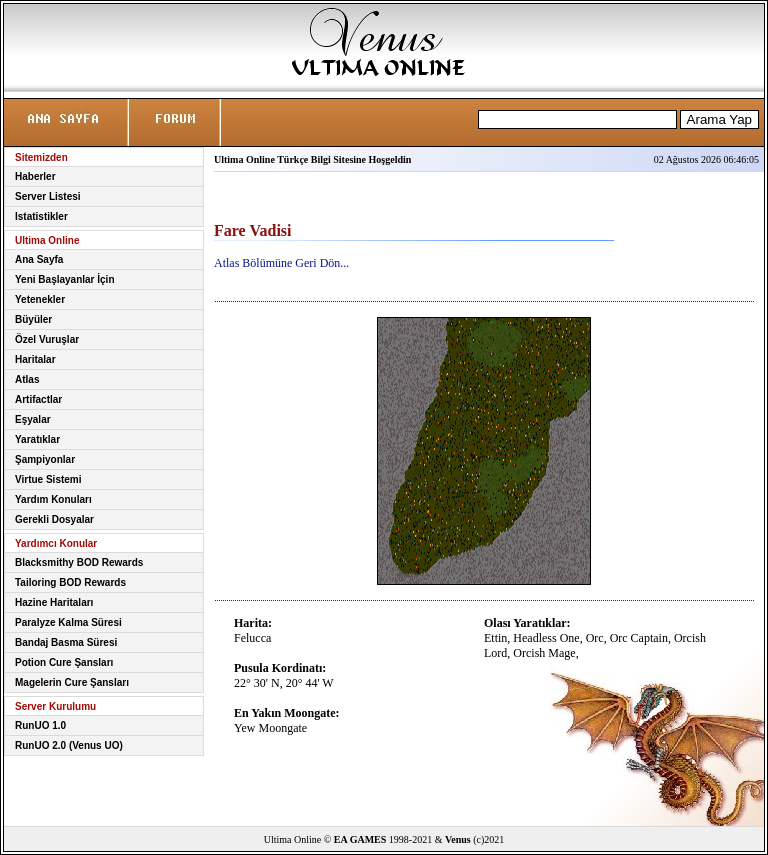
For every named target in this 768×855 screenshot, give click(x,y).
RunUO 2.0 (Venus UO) (69, 745)
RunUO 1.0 (40, 725)
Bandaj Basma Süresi (66, 642)
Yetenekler (40, 299)
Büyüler (33, 319)
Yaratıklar (37, 439)
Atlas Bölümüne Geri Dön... (281, 263)
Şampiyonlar (45, 459)
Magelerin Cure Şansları (72, 682)
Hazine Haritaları (54, 602)
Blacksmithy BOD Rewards (79, 562)
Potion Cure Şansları (64, 662)
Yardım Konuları (53, 499)
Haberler (35, 176)
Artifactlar (38, 399)
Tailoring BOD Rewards (70, 582)
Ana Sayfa (39, 259)
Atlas (27, 379)
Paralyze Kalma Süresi (68, 622)
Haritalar (35, 359)
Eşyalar (33, 419)
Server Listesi (48, 196)
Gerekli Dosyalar (54, 519)
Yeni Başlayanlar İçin (65, 279)
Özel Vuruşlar (47, 339)
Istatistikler (41, 216)
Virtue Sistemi (48, 479)
